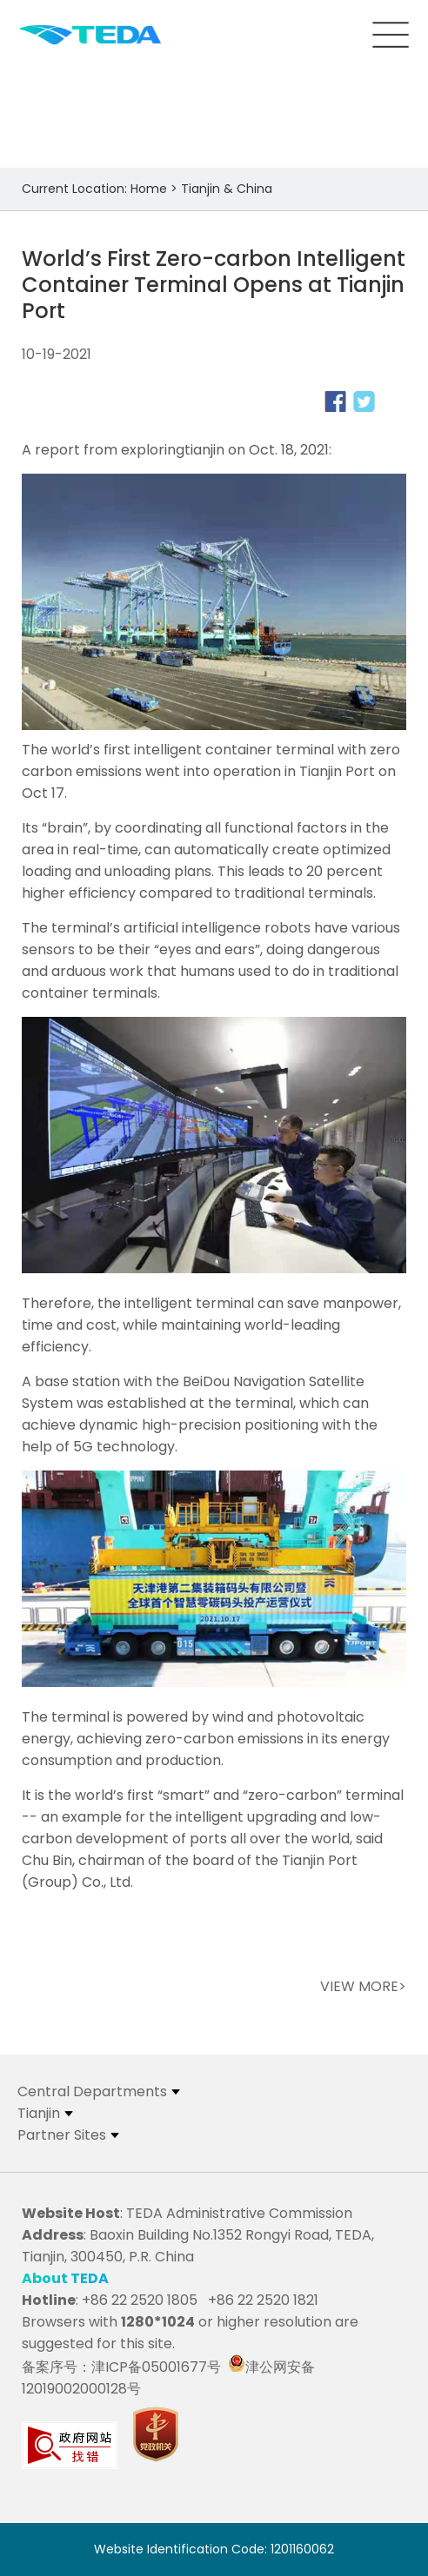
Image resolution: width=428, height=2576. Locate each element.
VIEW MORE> (363, 1986)
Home (148, 188)
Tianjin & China (226, 188)
